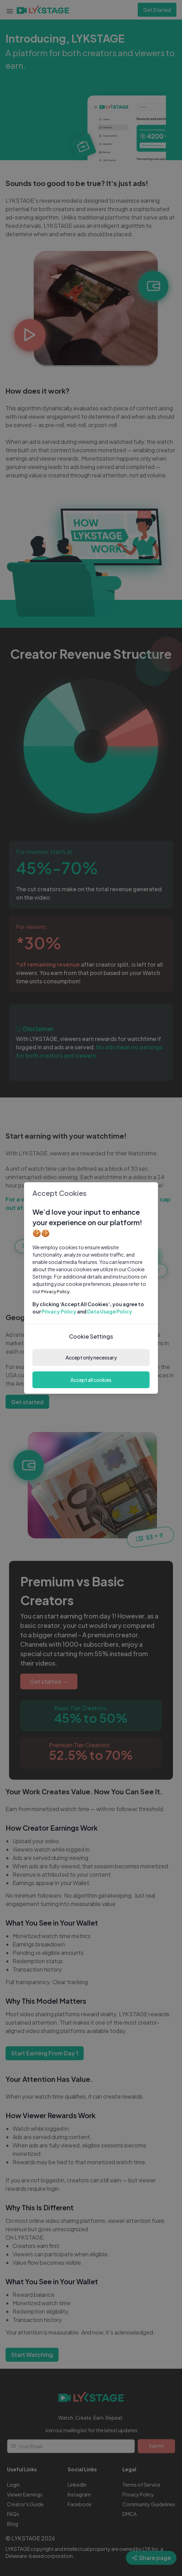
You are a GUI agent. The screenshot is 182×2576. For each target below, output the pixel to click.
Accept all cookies (91, 1380)
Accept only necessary (91, 1357)
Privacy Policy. (56, 1291)
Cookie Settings (91, 1336)
